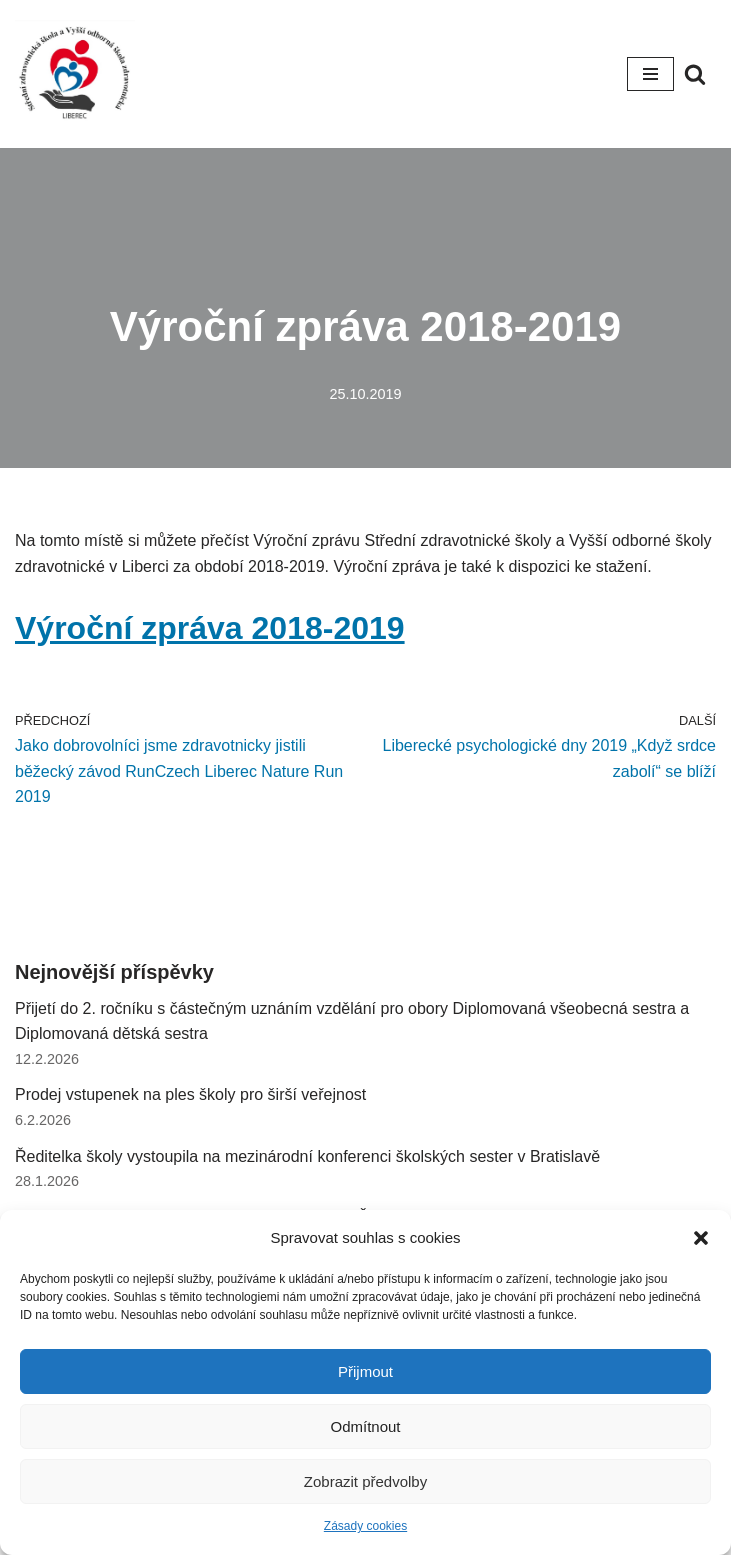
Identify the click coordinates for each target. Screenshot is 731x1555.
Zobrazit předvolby (365, 1481)
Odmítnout (365, 1426)
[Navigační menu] (650, 74)
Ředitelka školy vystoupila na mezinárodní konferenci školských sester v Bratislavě (307, 1156)
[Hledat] (695, 74)
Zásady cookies (365, 1526)
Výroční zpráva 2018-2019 (210, 628)
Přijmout (365, 1371)
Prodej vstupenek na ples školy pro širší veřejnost (190, 1094)
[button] (701, 1238)
